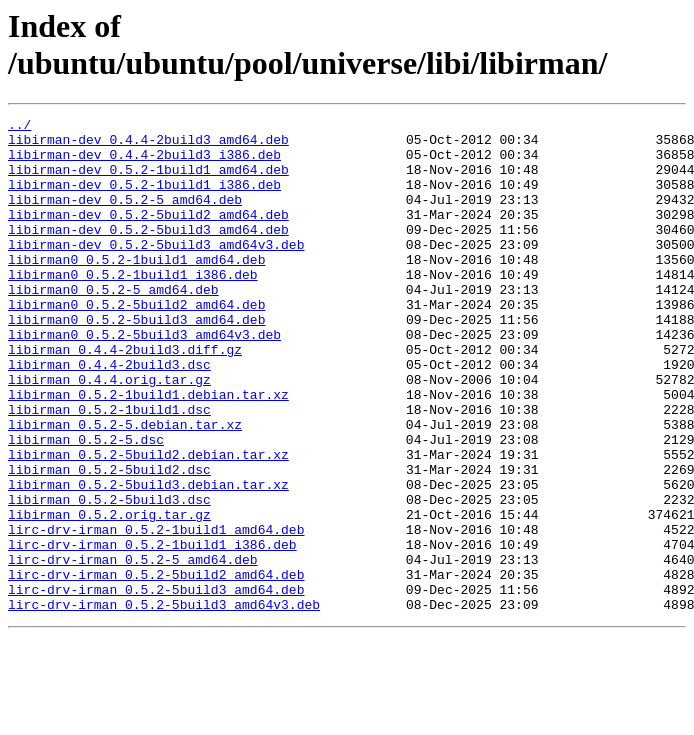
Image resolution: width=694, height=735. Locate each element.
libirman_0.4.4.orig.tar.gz (109, 433)
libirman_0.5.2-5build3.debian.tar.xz (148, 559)
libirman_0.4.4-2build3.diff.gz (125, 397)
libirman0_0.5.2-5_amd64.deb (113, 325)
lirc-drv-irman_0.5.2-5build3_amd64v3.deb (164, 703)
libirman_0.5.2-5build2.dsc (109, 541)
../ (19, 127)
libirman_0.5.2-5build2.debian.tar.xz (148, 523)
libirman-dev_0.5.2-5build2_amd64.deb (148, 235)
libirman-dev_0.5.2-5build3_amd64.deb (148, 253)
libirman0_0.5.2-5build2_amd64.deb (136, 343)
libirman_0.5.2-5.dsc (86, 505)
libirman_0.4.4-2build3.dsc (109, 415)
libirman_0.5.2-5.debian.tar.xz (125, 487)
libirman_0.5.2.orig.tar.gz (109, 595)
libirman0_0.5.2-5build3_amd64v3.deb (144, 379)
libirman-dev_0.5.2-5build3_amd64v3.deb (156, 271)
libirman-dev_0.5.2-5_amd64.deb (125, 217)
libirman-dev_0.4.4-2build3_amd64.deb (148, 145)
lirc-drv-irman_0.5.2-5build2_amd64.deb (156, 667)
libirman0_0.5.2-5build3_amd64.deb (136, 361)
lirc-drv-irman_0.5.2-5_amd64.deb (133, 649)
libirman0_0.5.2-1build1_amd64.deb (136, 289)
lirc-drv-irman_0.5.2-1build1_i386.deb (152, 631)
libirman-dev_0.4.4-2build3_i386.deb (144, 163)
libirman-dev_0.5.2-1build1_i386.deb (144, 199)
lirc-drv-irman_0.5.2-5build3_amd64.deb (156, 685)
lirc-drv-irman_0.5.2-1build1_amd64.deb (156, 613)
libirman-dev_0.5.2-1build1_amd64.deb (148, 181)
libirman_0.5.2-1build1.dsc (109, 469)
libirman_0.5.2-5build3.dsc (109, 577)
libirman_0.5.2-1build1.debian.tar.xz (148, 451)
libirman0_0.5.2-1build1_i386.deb (133, 307)
